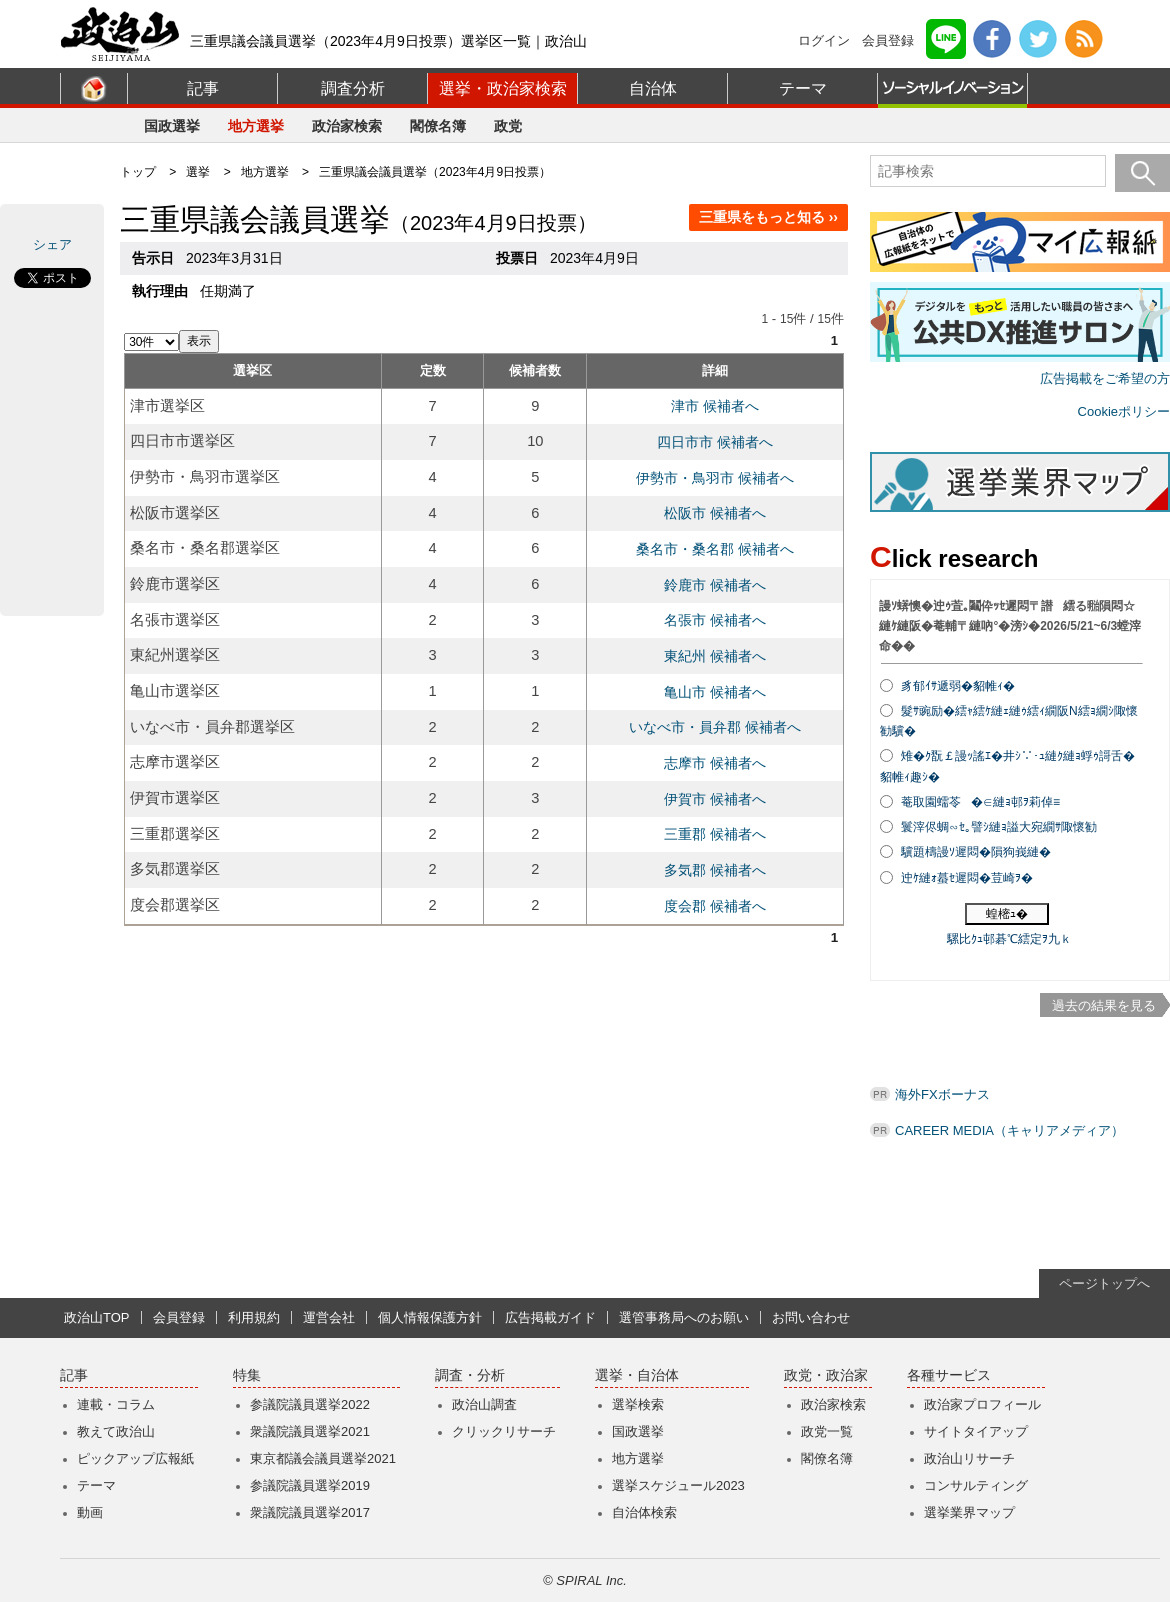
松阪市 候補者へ (715, 513)
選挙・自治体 (637, 1375)
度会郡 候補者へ (715, 906)
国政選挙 (172, 126)
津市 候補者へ (715, 406)
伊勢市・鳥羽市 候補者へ (715, 478)
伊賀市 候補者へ (715, 799)
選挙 (198, 172)
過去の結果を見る (1104, 1005)
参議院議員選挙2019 (310, 1485)
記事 (203, 88)
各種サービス (949, 1375)
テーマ (803, 88)
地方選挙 (256, 126)
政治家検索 (347, 126)
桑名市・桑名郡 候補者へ (715, 549)
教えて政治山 (116, 1431)
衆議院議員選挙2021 (310, 1431)
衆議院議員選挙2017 (310, 1512)
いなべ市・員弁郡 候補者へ (715, 727)
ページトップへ (1104, 1283)
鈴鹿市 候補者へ (715, 585)
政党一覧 (827, 1431)
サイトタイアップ (976, 1431)
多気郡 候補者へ (715, 870)
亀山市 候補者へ (715, 692)
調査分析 (353, 88)
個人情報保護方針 (430, 1317)
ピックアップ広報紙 (135, 1458)
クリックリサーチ (504, 1431)
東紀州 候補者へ (715, 656)
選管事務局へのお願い (684, 1317)
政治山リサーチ (969, 1458)
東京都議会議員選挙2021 (323, 1458)
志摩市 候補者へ (715, 763)
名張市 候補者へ (715, 620)
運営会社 (329, 1317)
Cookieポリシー (1124, 411)
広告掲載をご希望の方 (1105, 378)
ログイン (824, 40)
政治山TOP (97, 1317)
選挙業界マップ (969, 1512)
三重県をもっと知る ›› (768, 217)
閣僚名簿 (438, 126)
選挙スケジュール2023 (678, 1485)
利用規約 (254, 1317)
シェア (52, 244)
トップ (138, 172)
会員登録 (888, 40)
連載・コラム (116, 1404)
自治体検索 (644, 1512)
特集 (247, 1375)
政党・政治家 (826, 1375)
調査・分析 (470, 1375)
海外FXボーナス (942, 1094)
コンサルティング (976, 1485)
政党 (508, 126)
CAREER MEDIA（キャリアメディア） (1009, 1130)
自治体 (653, 88)
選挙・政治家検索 (503, 88)
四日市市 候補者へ (715, 442)
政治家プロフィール (982, 1404)
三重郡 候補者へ (715, 834)
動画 (90, 1512)
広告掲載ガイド (550, 1317)
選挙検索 (638, 1404)
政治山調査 (484, 1404)
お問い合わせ (811, 1317)
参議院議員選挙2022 (310, 1404)
